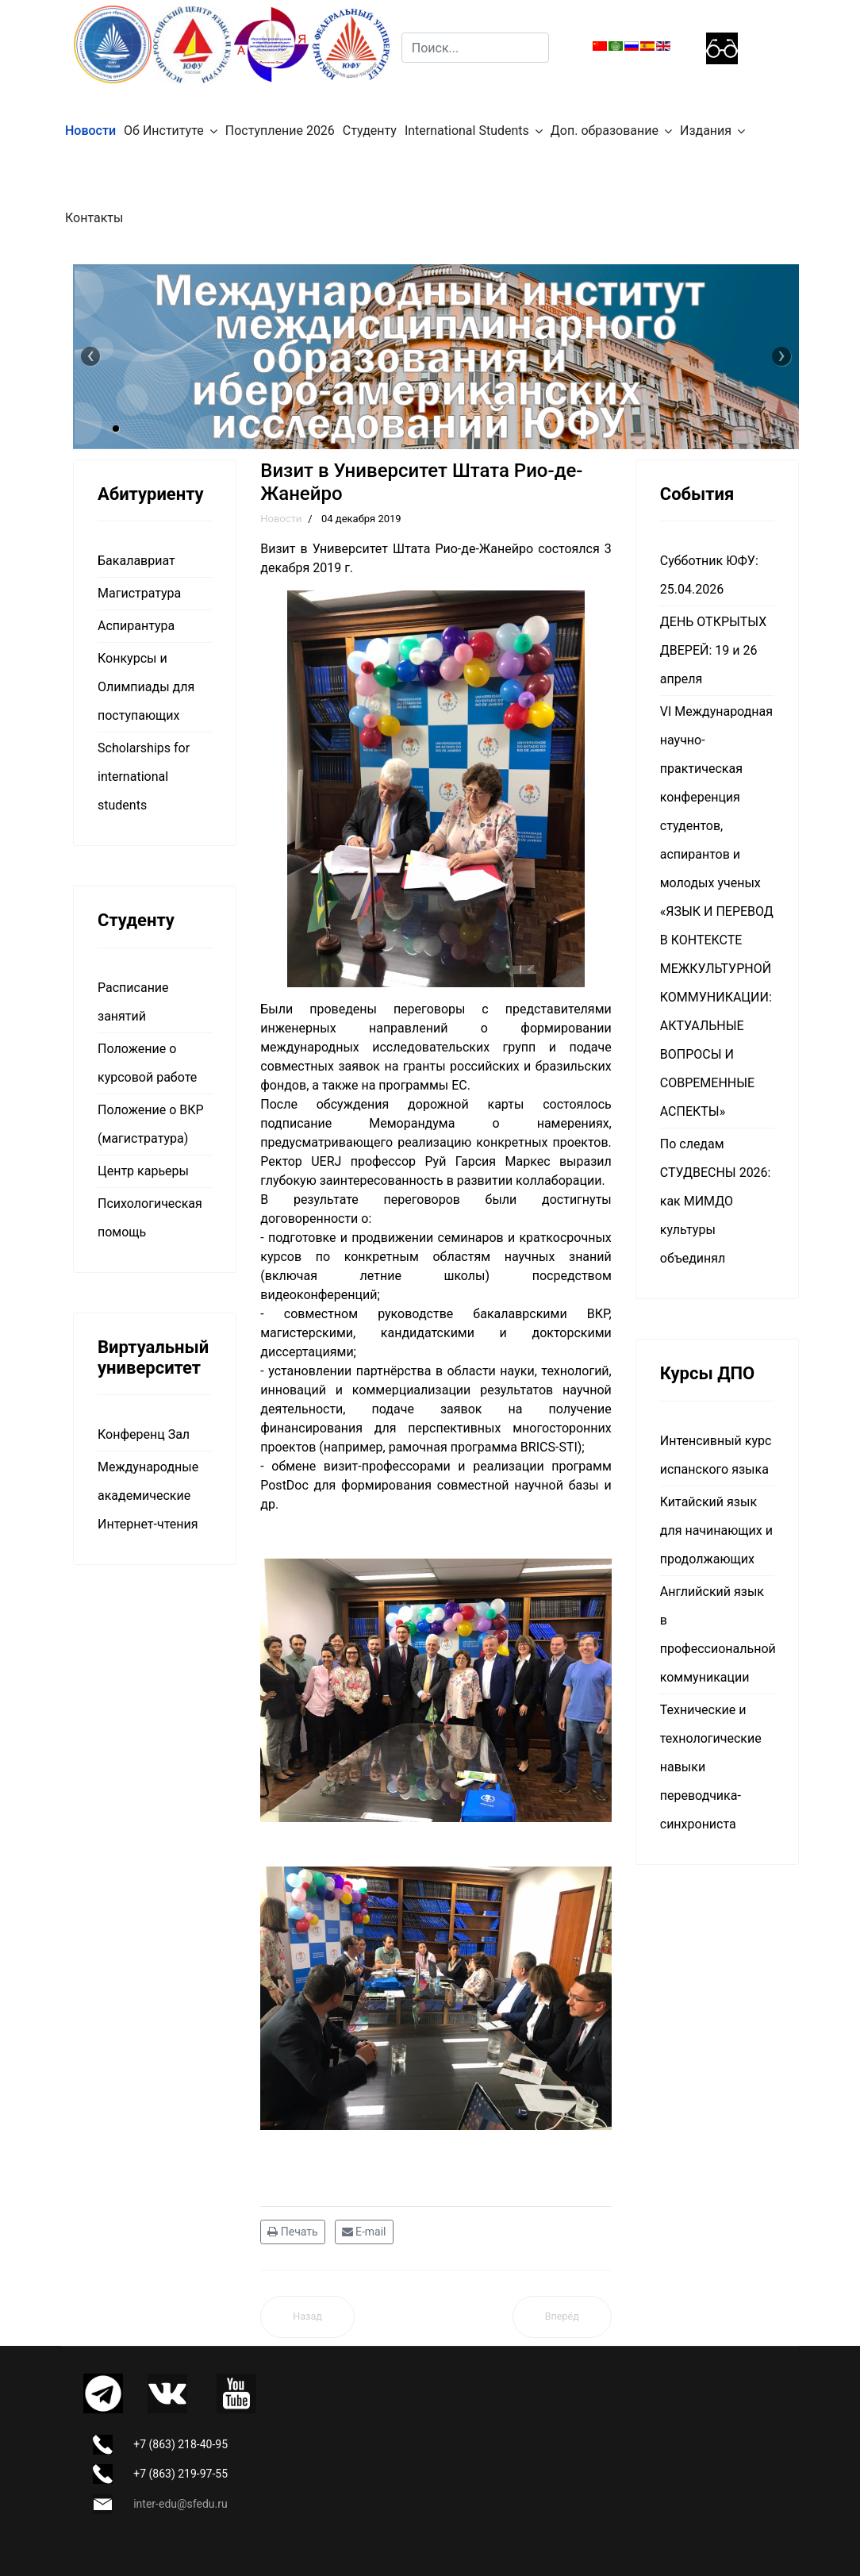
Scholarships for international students (144, 776)
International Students (467, 130)
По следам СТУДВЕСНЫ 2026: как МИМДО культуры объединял (715, 1201)
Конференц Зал (144, 1434)
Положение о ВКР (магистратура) (151, 1124)
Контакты (94, 217)
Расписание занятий (133, 1002)
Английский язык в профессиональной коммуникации (717, 1634)
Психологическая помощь (150, 1218)
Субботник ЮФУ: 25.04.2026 (709, 575)
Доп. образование (604, 130)
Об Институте (164, 130)
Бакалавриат (136, 560)
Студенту (370, 130)
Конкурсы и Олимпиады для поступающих (146, 687)
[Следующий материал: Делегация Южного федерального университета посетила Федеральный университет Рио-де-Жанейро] (562, 2317)
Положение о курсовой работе (147, 1063)
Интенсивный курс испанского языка (716, 1455)
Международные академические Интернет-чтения (148, 1495)
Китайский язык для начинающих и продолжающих (716, 1530)
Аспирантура (136, 625)
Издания (705, 130)
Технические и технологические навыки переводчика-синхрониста (711, 1767)
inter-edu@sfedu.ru (180, 2503)
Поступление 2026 (280, 130)
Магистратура (139, 593)
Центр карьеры (143, 1170)
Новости (90, 130)
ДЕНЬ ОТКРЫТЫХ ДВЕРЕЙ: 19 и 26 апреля (713, 650)
